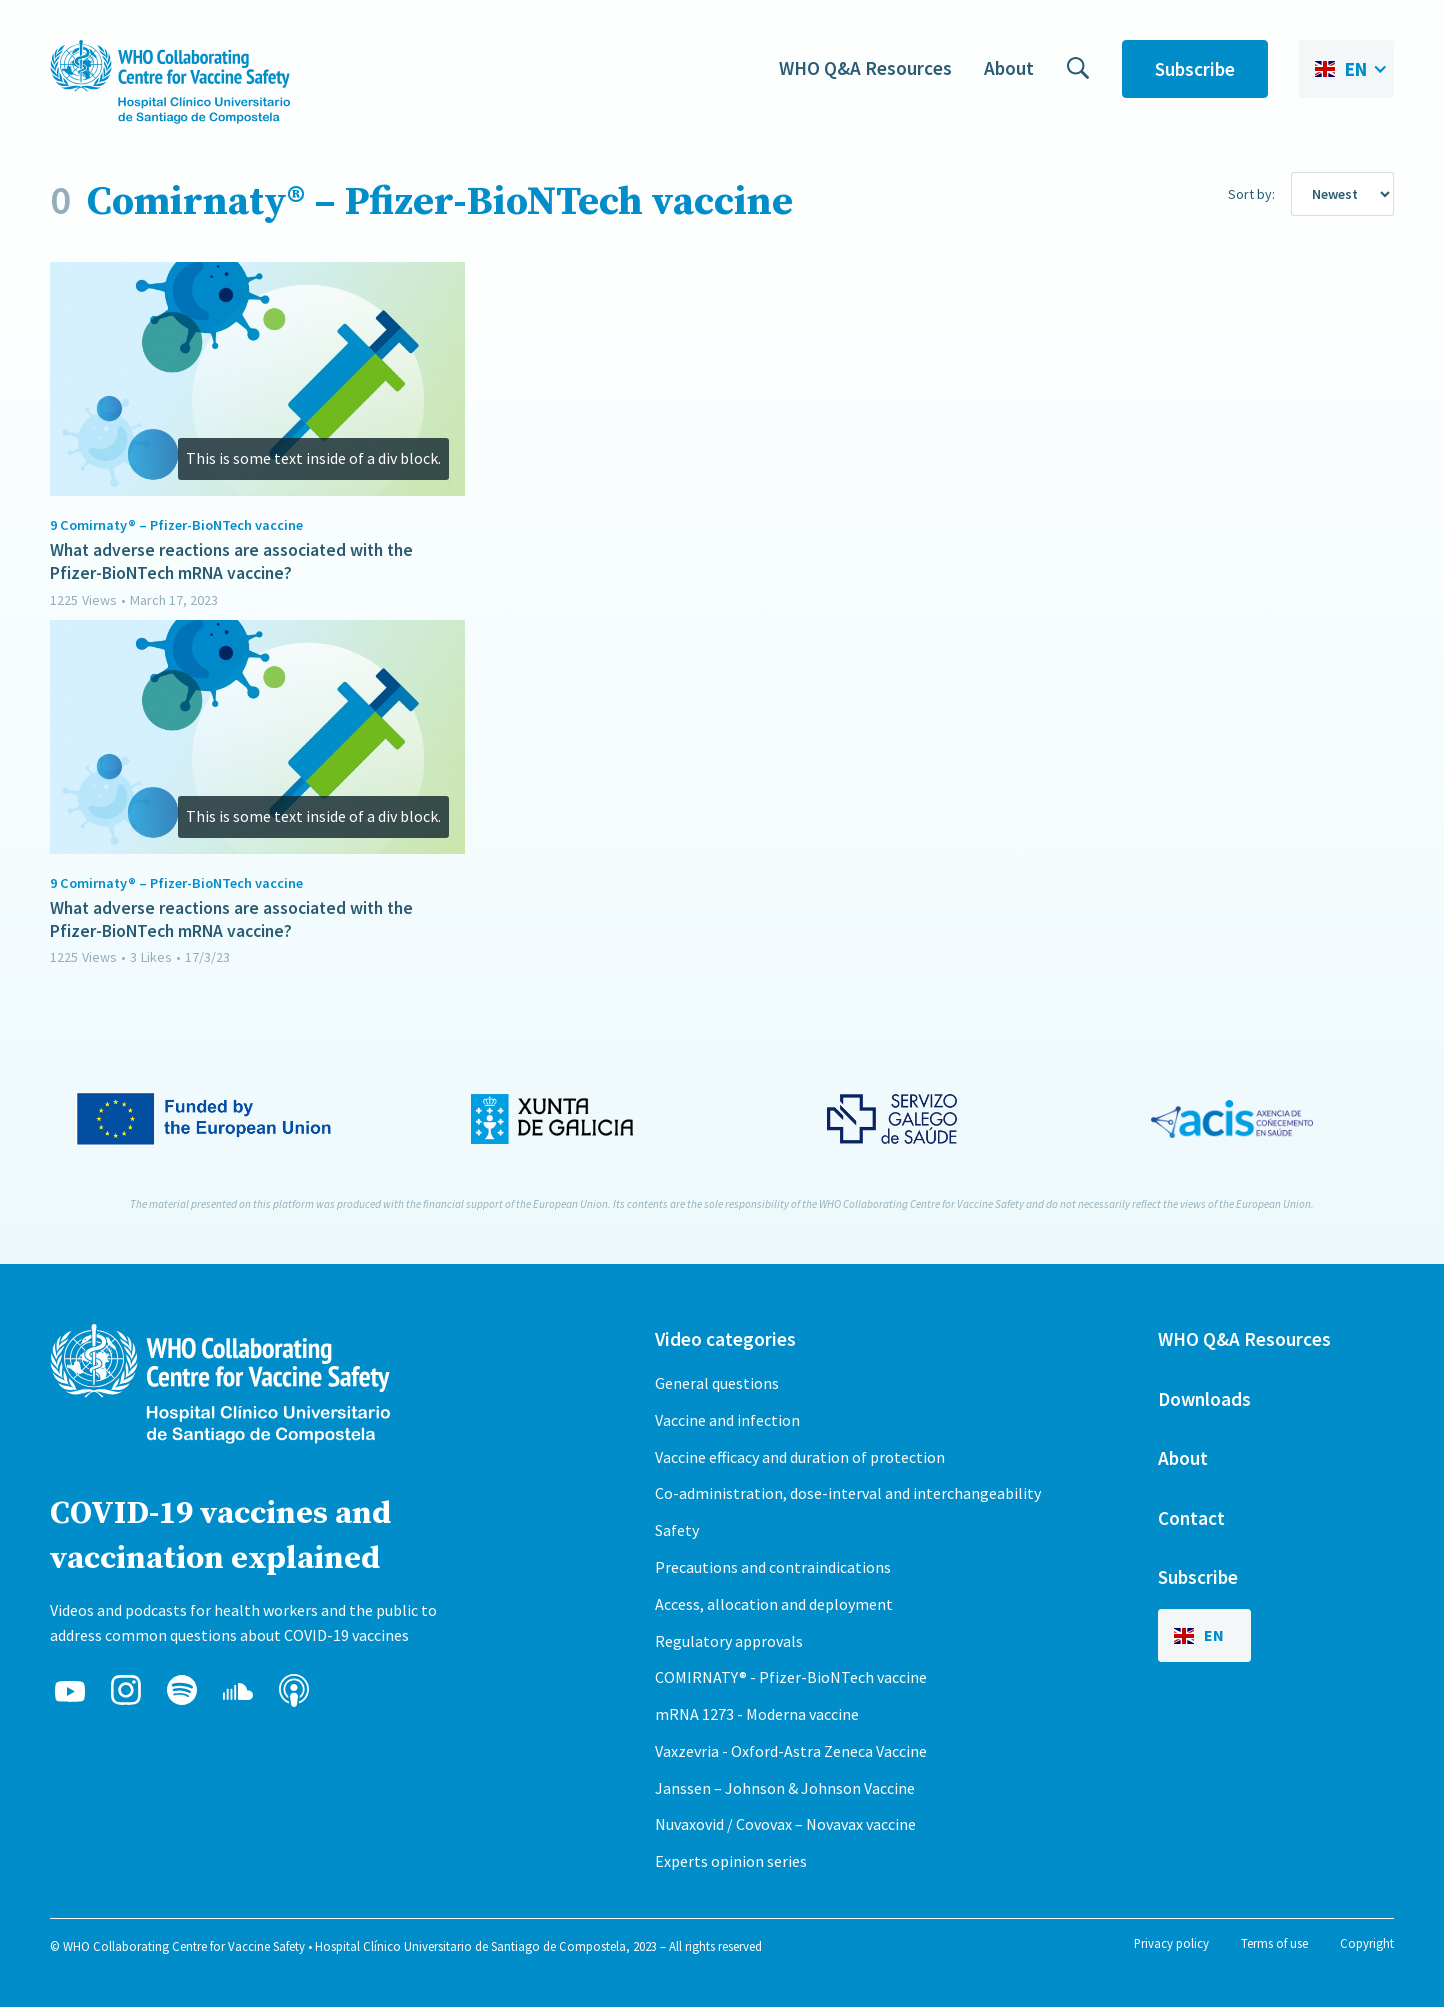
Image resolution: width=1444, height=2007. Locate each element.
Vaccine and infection (727, 1420)
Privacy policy (1171, 1943)
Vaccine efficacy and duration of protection (800, 1457)
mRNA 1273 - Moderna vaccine (757, 1714)
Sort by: (1251, 194)
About (1009, 68)
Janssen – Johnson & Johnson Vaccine (785, 1788)
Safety (677, 1530)
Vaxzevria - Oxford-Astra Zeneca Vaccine (791, 1751)
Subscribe (1195, 69)
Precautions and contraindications (773, 1567)
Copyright (1367, 1943)
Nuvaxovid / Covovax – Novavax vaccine (785, 1824)
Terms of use (1274, 1943)
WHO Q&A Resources (865, 68)
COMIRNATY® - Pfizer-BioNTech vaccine (791, 1677)
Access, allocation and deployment (774, 1604)
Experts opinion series (731, 1861)
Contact (1191, 1518)
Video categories (725, 1339)
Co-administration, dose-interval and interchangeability (848, 1493)
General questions (717, 1383)
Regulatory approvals (729, 1641)
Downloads (1204, 1399)
